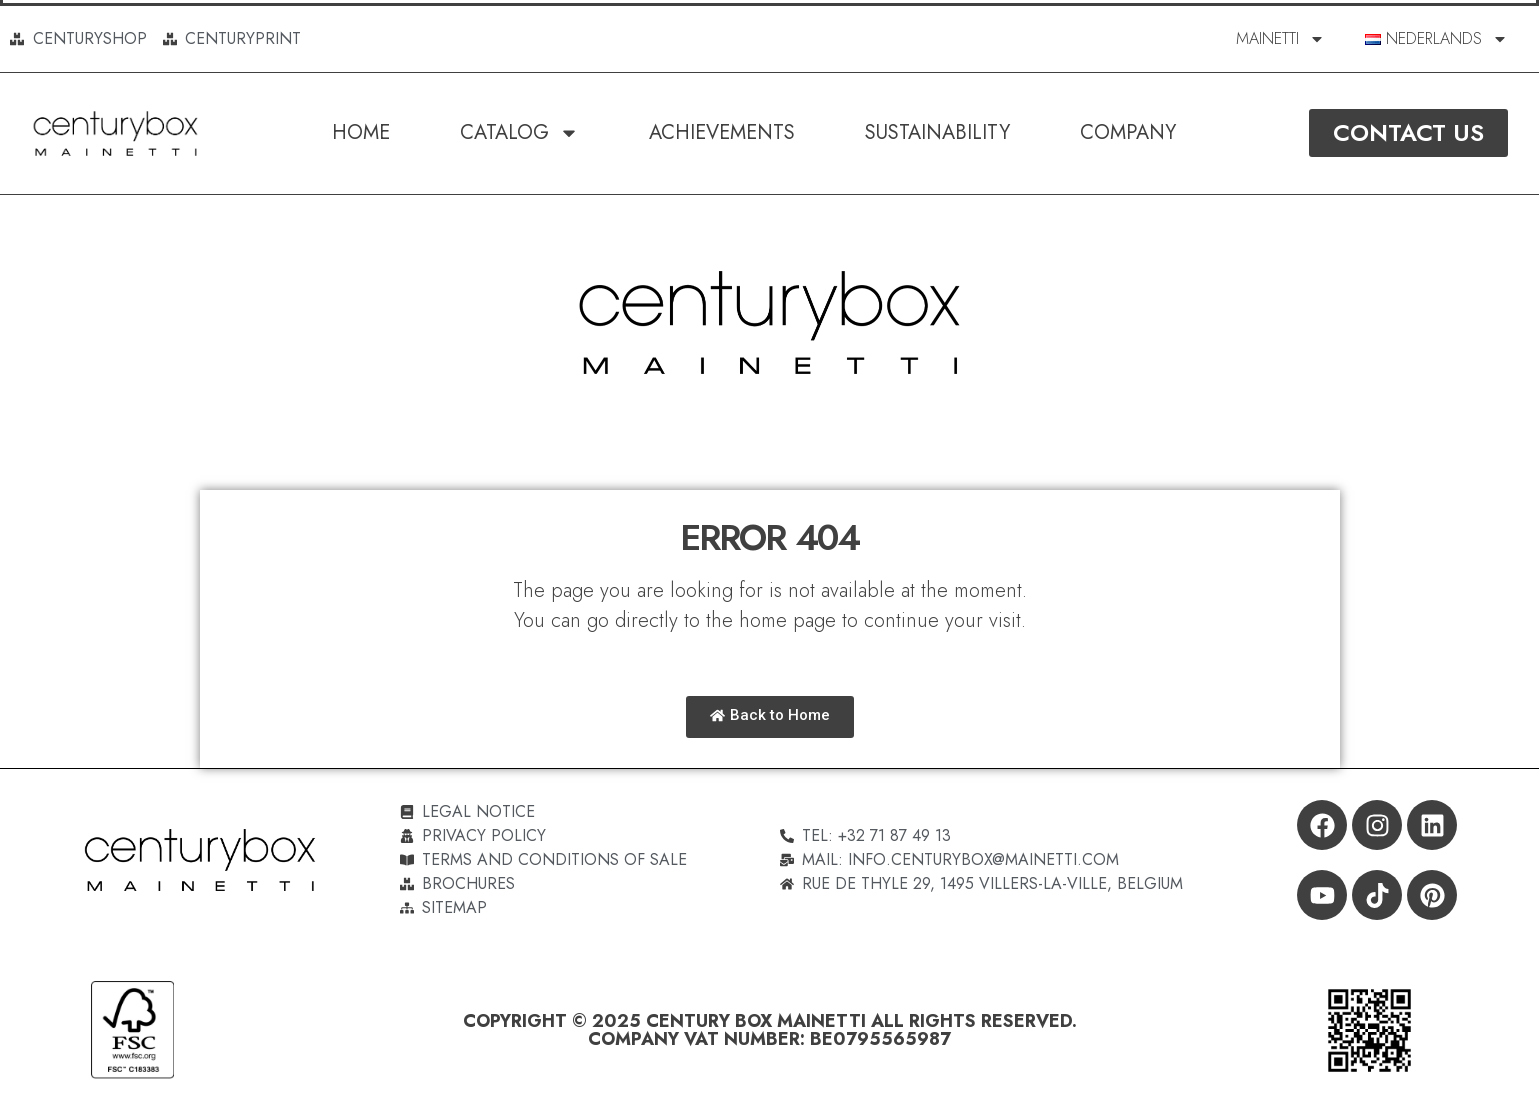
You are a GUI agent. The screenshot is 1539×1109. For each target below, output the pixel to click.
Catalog (519, 133)
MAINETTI (1280, 39)
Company (1128, 132)
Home (361, 132)
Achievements (722, 132)
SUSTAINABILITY (937, 132)
